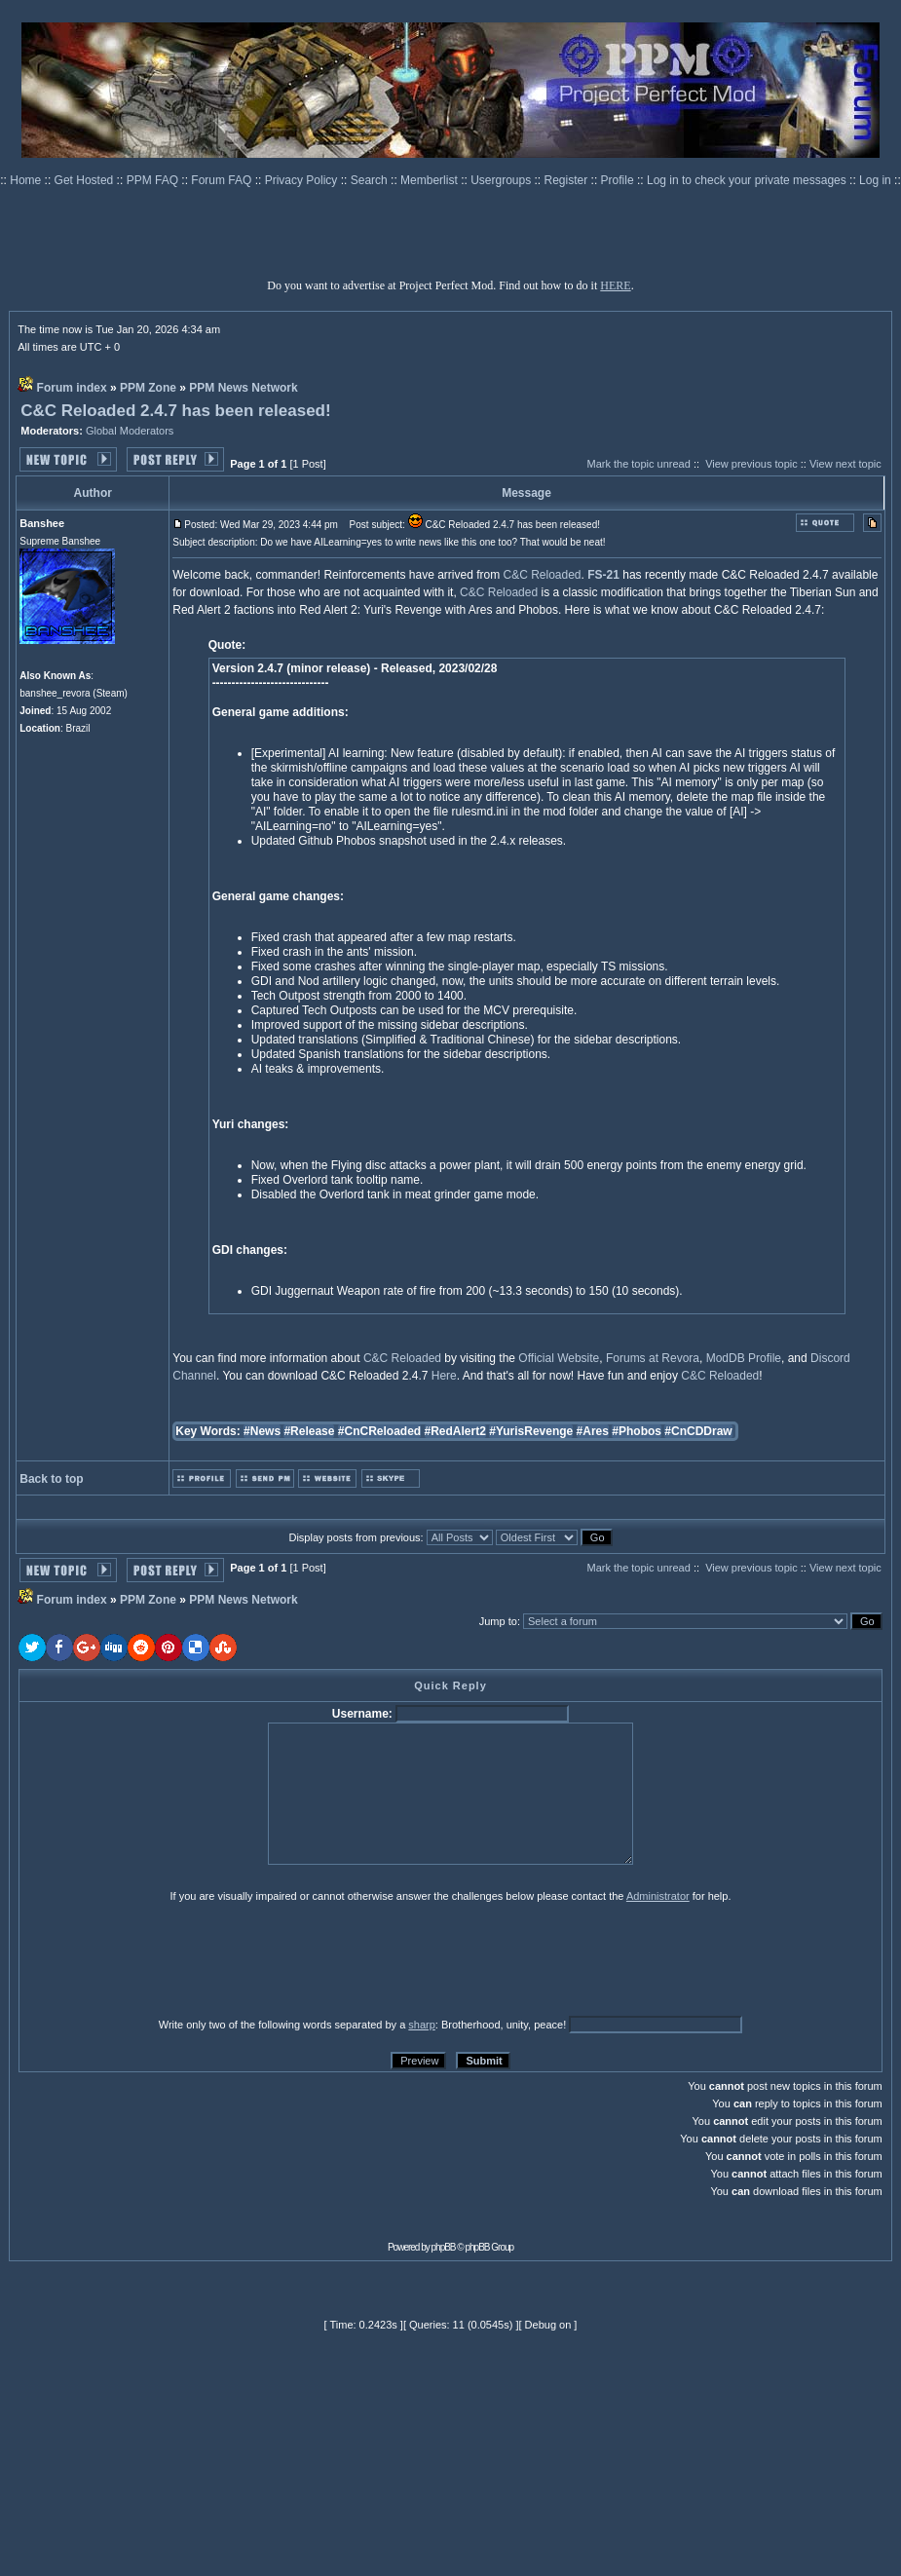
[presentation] (169, 1959)
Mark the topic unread (638, 464)
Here (444, 1376)
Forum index (72, 388)
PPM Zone (148, 388)
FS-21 (603, 575)
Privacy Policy (303, 180)
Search (371, 180)
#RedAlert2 (455, 1431)
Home (27, 180)
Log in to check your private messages (748, 180)
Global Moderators (130, 430)
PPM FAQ (154, 180)
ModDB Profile (743, 1358)
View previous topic (751, 464)
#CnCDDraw (698, 1431)
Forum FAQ (222, 180)
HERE (615, 285)
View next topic (845, 464)
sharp (421, 2024)
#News (262, 1431)
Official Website (558, 1358)
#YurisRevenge (531, 1431)
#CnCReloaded (379, 1431)
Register (567, 180)
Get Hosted (86, 180)
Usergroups (502, 180)
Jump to (498, 1621)
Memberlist (430, 180)
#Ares (593, 1431)
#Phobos (636, 1431)
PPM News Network (243, 388)
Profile (619, 180)
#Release (308, 1431)
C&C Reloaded (543, 575)
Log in (875, 180)
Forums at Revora (652, 1358)
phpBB (444, 2247)
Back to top (51, 1479)
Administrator (658, 1896)
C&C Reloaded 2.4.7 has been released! (175, 410)
